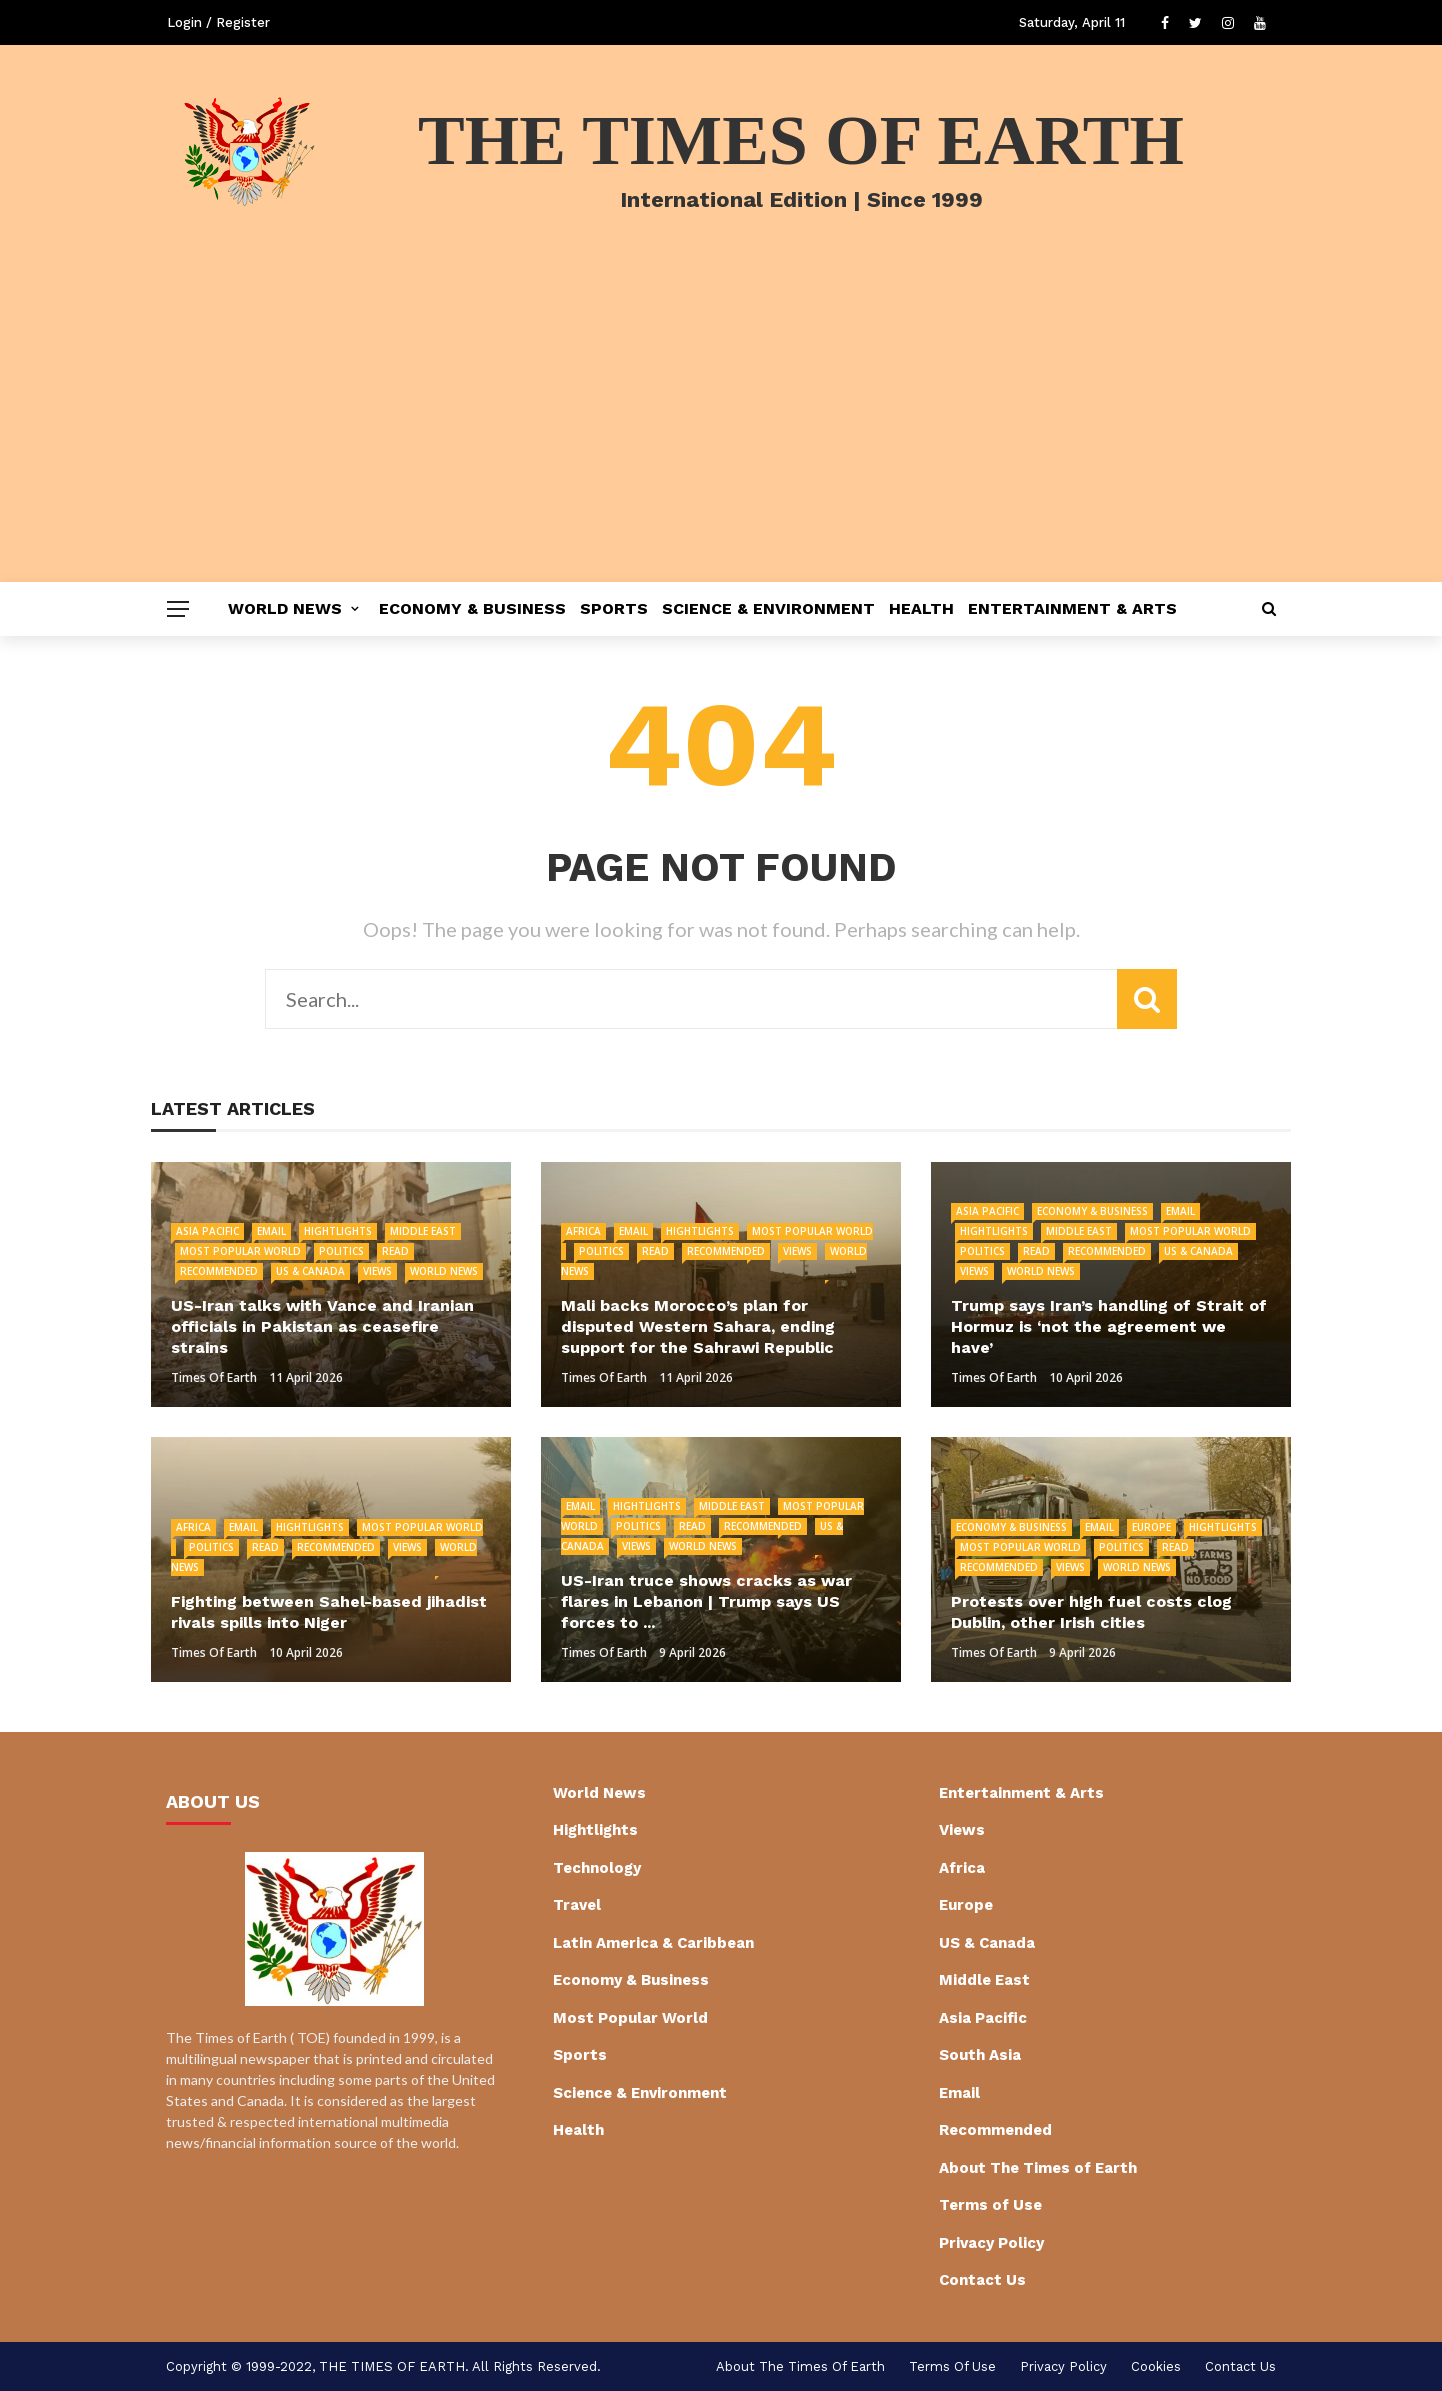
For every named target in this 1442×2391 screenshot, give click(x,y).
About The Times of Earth (1038, 2168)
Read (395, 1251)
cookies (1156, 2366)
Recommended (219, 1271)
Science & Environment (768, 608)
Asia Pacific (207, 1231)
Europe (1151, 1527)
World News (285, 608)
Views (377, 1271)
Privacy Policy (991, 2243)
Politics (341, 1251)
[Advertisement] (721, 432)
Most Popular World (240, 1251)
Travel (577, 1905)
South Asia (980, 2055)
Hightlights (338, 1231)
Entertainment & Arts (1072, 608)
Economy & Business (472, 608)
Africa (583, 1231)
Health (921, 608)
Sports (614, 608)
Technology (597, 1868)
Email (271, 1231)
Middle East (423, 1231)
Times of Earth (214, 1377)
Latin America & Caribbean (653, 1943)
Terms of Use (990, 2205)
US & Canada (310, 1271)
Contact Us (982, 2280)
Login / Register (218, 22)
